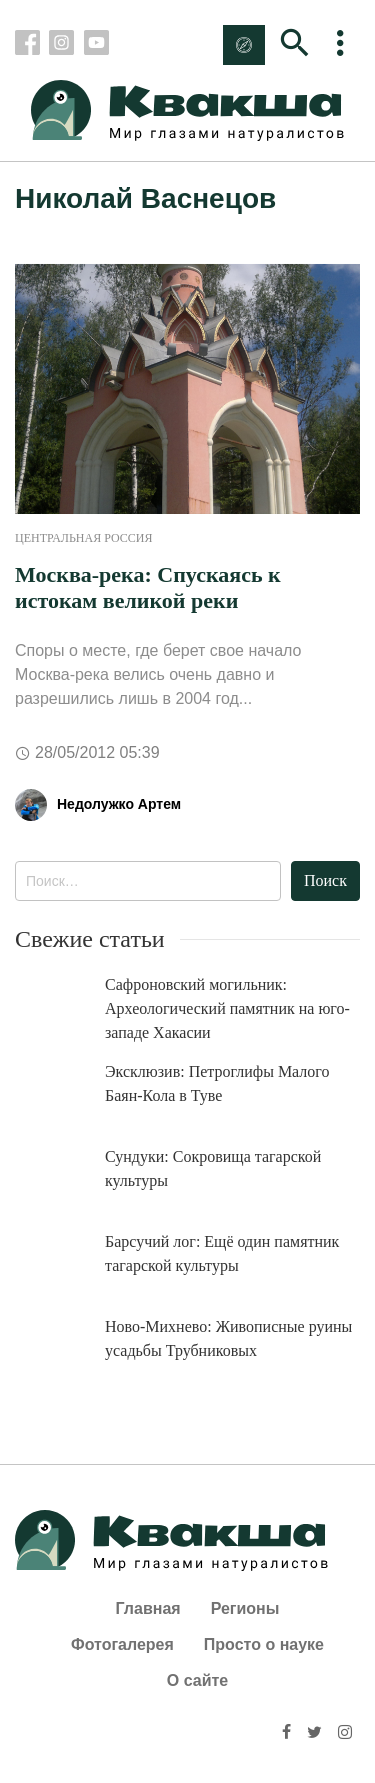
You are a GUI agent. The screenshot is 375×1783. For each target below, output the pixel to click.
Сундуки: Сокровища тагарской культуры (213, 1168)
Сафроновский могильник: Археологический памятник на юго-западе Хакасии (227, 1008)
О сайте (197, 1680)
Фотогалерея (122, 1644)
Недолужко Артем (119, 804)
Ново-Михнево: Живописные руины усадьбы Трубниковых (228, 1338)
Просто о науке (264, 1644)
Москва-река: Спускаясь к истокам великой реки (148, 587)
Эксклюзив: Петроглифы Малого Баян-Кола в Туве (217, 1083)
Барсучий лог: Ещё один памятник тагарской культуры (222, 1253)
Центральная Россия (83, 538)
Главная (148, 1608)
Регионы (245, 1608)
